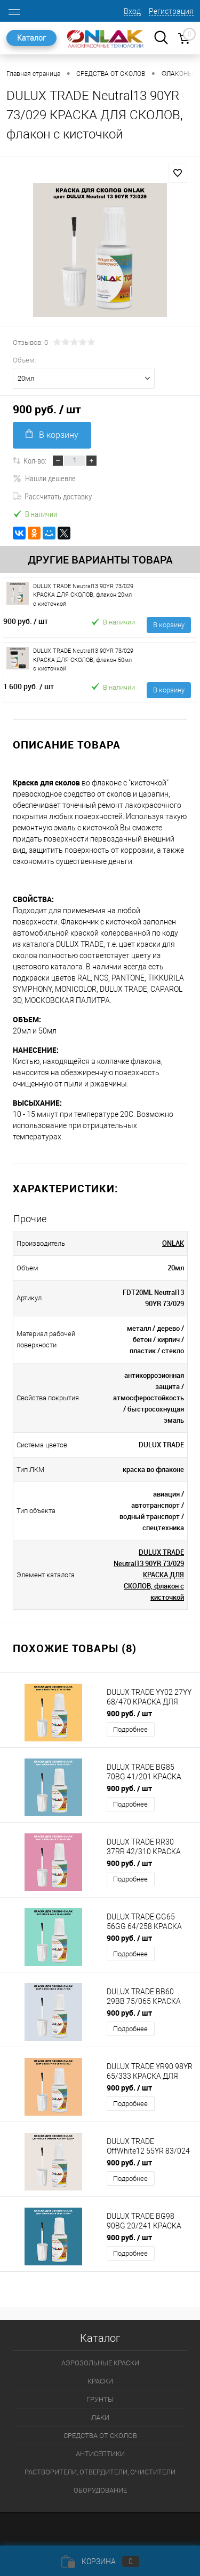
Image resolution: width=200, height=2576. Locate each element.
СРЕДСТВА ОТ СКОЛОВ (100, 2436)
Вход (132, 11)
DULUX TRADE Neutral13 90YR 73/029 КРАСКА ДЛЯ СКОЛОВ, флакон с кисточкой (149, 1574)
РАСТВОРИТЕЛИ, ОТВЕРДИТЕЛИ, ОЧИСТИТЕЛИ (100, 2472)
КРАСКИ (100, 2381)
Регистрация (171, 11)
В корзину (52, 434)
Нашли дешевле (44, 478)
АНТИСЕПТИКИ (100, 2454)
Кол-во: (34, 460)
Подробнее (130, 1729)
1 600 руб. (28, 686)
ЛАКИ (100, 2417)
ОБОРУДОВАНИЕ (100, 2490)
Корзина (100, 2561)
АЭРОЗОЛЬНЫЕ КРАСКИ (100, 2363)
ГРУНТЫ (100, 2399)
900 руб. (25, 621)
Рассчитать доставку (52, 496)
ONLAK (173, 1243)
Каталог (31, 38)
